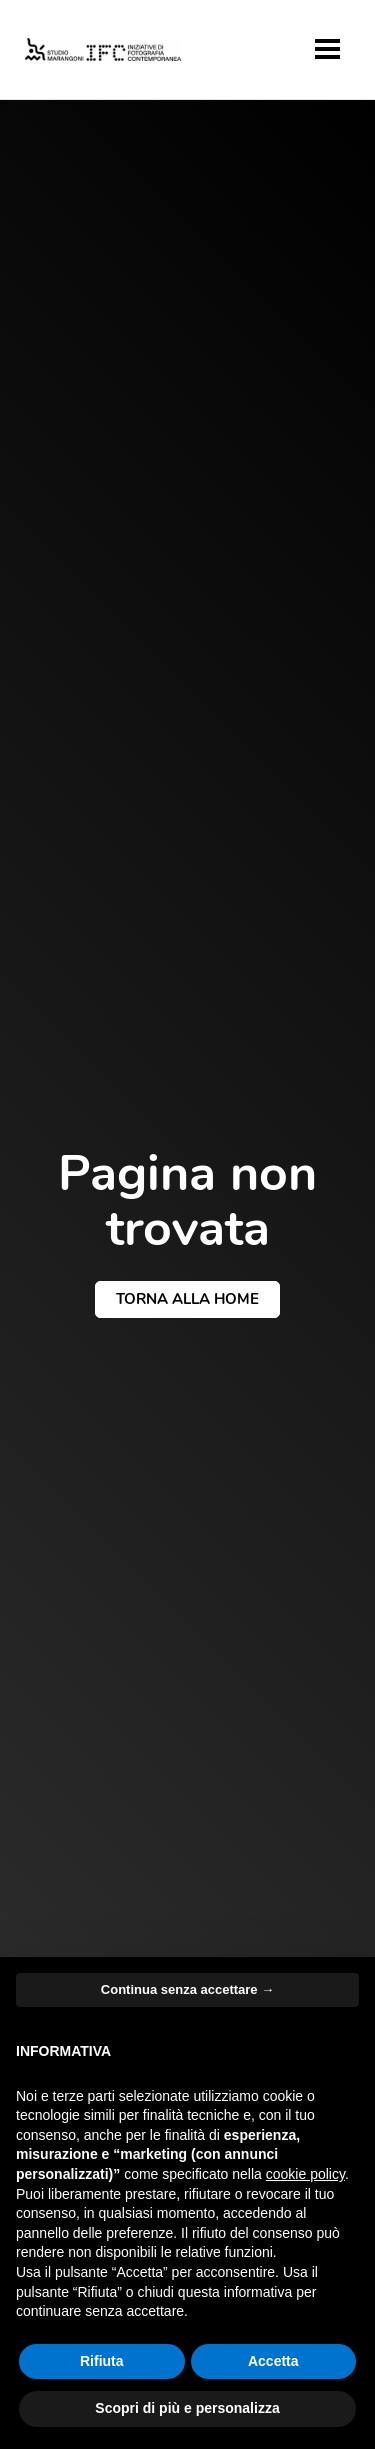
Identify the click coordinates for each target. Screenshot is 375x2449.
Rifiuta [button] (102, 2361)
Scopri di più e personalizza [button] (187, 2408)
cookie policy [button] (305, 2174)
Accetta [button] (273, 2361)
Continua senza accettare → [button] (187, 1989)
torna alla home (187, 1299)
